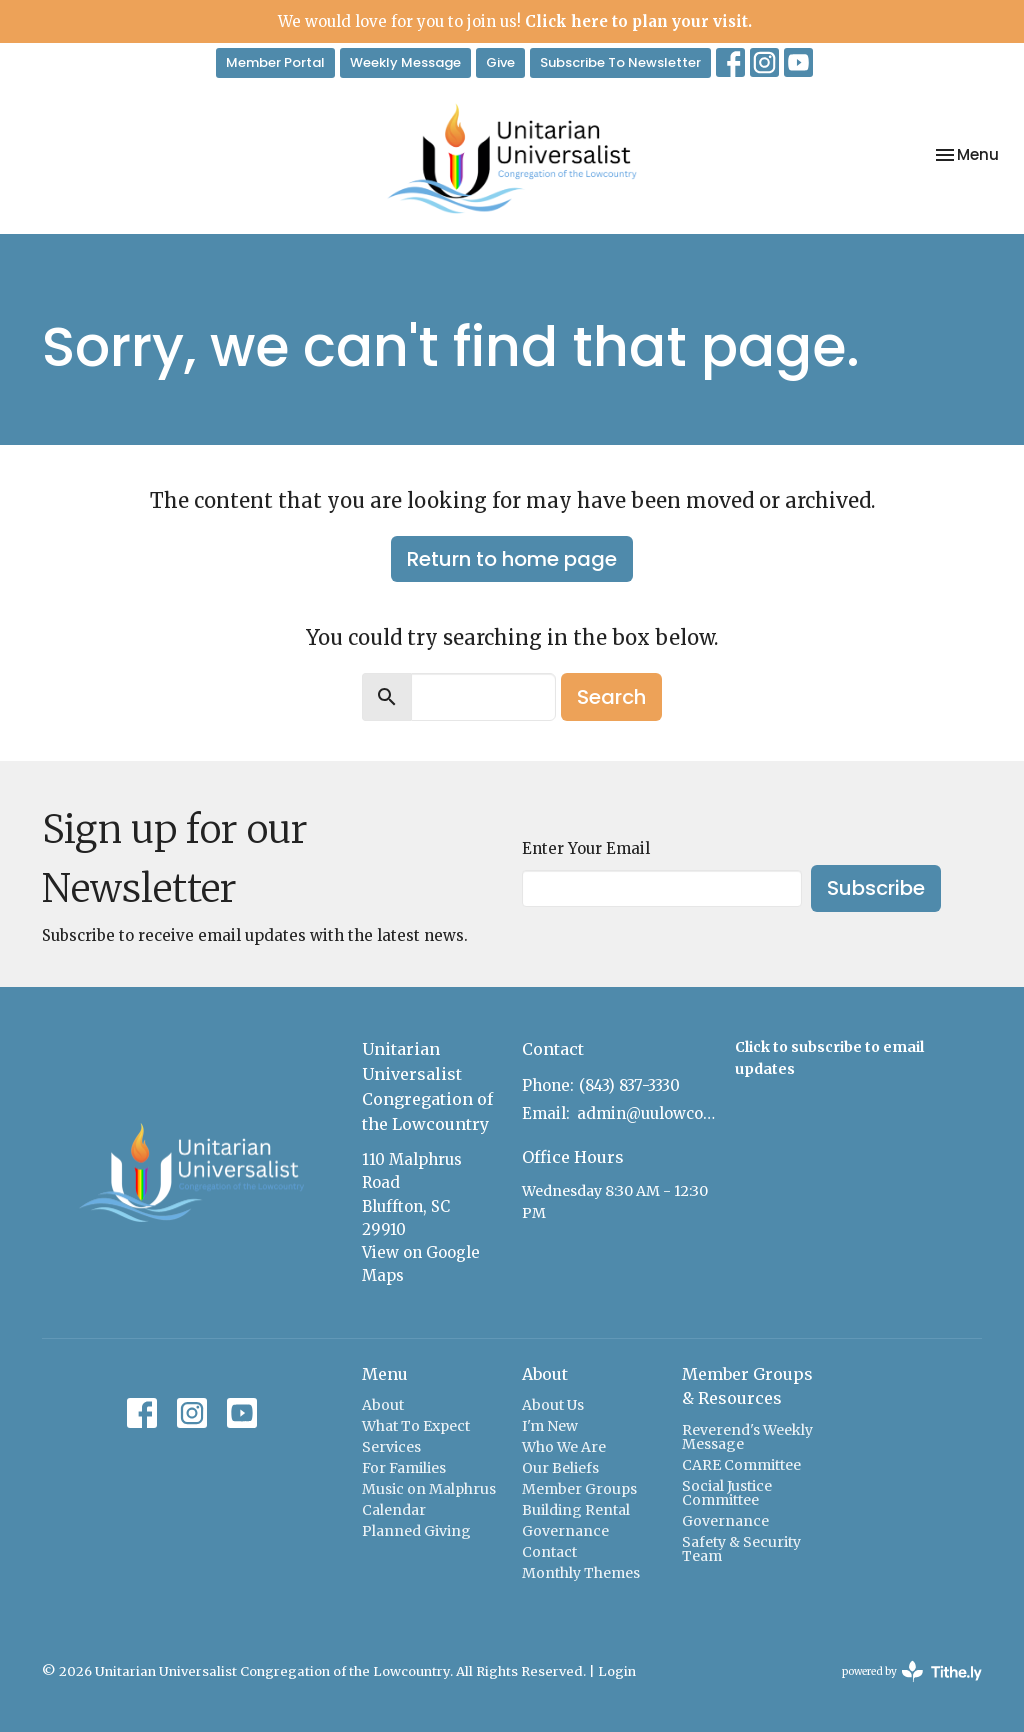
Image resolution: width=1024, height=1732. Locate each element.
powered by (912, 1671)
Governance (565, 1531)
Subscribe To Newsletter (620, 62)
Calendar (394, 1510)
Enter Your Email (586, 848)
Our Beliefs (560, 1468)
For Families (404, 1468)
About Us (553, 1405)
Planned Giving (416, 1531)
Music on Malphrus (429, 1489)
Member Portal (275, 62)
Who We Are (564, 1447)
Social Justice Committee (727, 1493)
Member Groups (579, 1489)
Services (391, 1447)
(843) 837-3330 (629, 1085)
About (383, 1405)
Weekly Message (405, 62)
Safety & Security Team (741, 1549)
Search (611, 697)
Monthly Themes (581, 1573)
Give (500, 62)
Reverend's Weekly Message (747, 1437)
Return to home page (512, 559)
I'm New (550, 1426)
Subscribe (876, 888)
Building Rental (576, 1510)
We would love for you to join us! (515, 21)
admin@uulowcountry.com (646, 1113)
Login (617, 1671)
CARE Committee (741, 1465)
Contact (549, 1552)
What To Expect (416, 1426)
